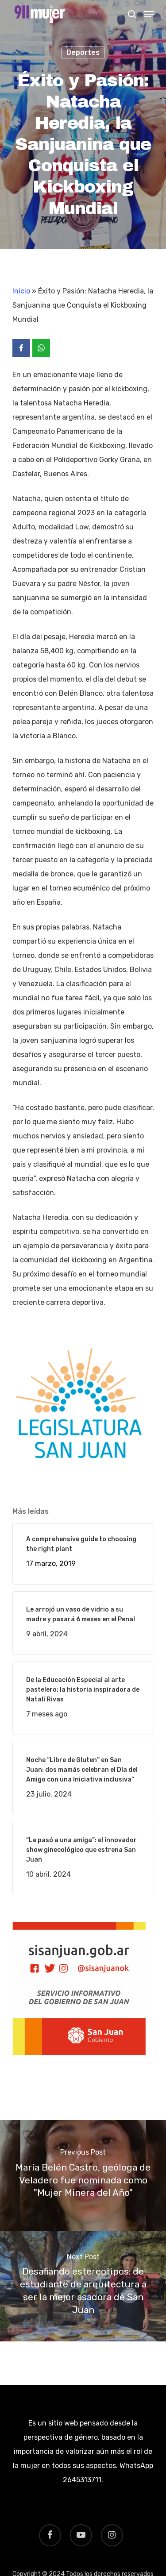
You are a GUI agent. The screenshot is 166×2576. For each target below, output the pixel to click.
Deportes (83, 52)
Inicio (21, 291)
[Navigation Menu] (149, 14)
